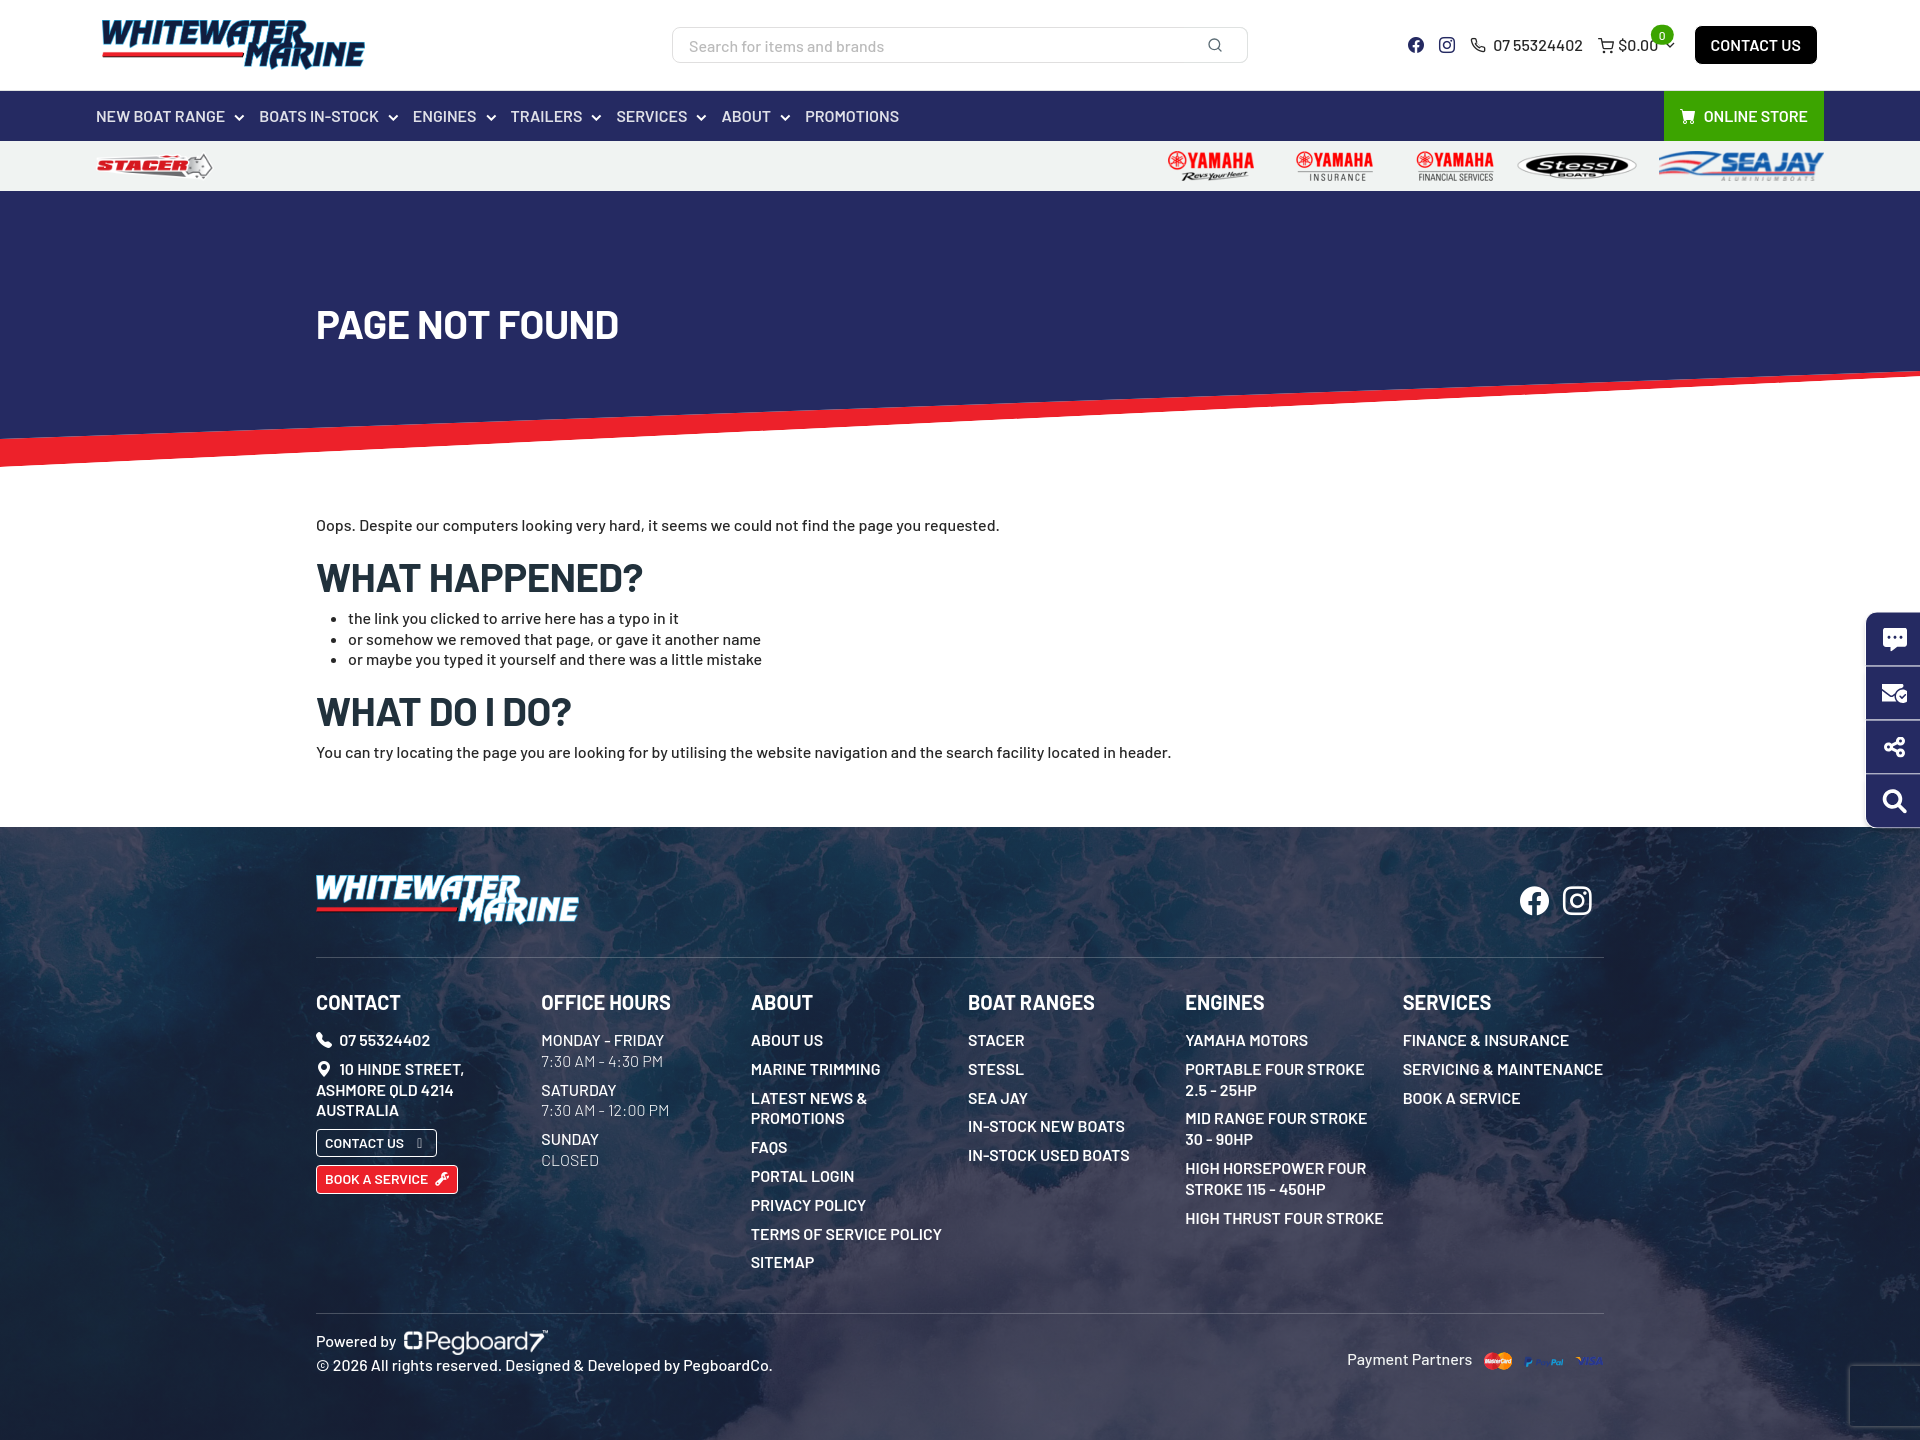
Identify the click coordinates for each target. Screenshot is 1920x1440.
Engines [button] (445, 115)
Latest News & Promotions (809, 1108)
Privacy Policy (809, 1204)
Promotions (852, 115)
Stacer (996, 1039)
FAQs (769, 1146)
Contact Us (1756, 44)
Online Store (1744, 116)
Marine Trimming (816, 1068)
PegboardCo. (728, 1364)
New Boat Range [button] (160, 115)
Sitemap (783, 1261)
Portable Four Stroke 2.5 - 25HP (1274, 1079)
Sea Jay (998, 1097)
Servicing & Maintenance (1503, 1068)
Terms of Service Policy (846, 1233)
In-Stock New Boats (1046, 1125)
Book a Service (387, 1178)
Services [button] (651, 115)
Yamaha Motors (1246, 1039)
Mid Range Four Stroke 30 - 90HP (1276, 1128)
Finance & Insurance (1486, 1039)
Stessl (996, 1068)
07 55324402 (1526, 44)
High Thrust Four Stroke (1284, 1217)
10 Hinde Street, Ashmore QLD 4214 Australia (390, 1089)
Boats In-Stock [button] (319, 115)
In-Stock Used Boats (1049, 1154)
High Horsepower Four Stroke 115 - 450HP (1275, 1178)
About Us (787, 1039)
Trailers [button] (547, 115)
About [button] (746, 115)
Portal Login (803, 1175)
